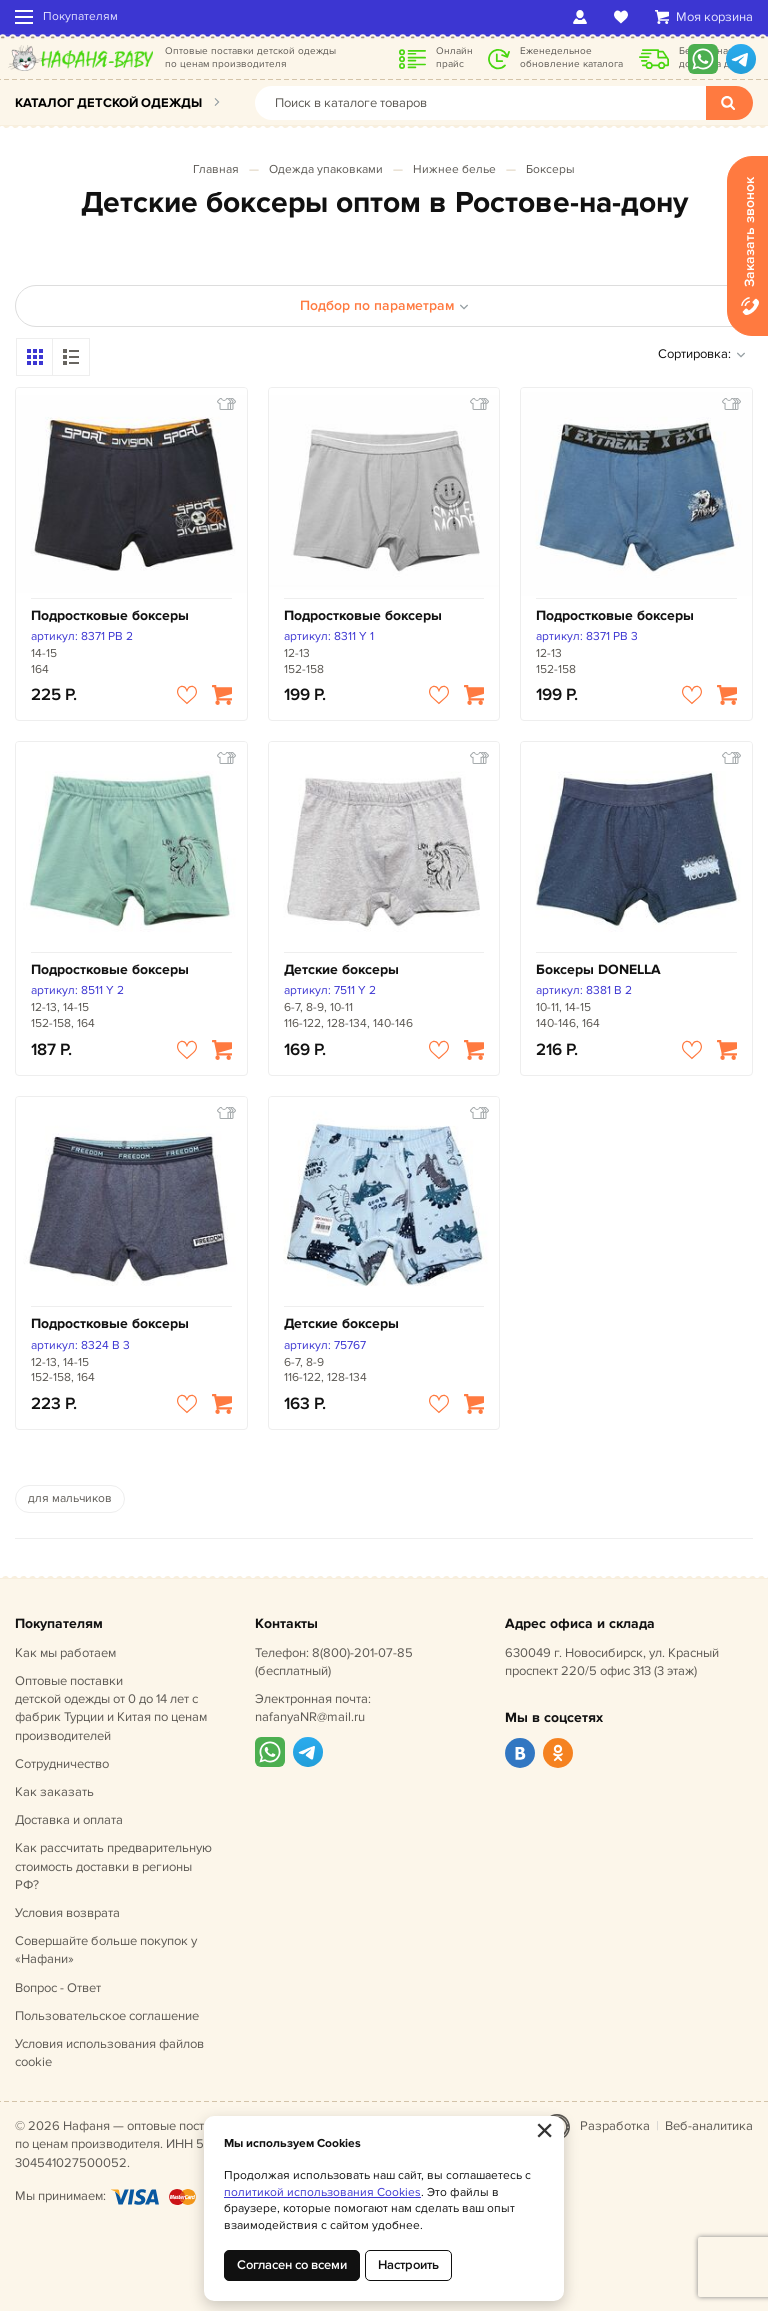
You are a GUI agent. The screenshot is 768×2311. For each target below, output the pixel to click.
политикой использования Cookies (322, 2192)
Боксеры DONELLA (598, 969)
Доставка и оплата (69, 1820)
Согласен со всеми (292, 2265)
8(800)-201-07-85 (362, 1653)
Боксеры (550, 169)
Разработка (615, 2126)
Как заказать (54, 1792)
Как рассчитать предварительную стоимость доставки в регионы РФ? (113, 1866)
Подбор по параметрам (384, 305)
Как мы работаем (65, 1653)
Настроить (408, 2265)
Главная (216, 169)
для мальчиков (70, 1498)
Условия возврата (67, 1913)
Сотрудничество (62, 1764)
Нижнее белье (454, 169)
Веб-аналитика (709, 2126)
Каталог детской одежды (108, 103)
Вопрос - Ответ (58, 1988)
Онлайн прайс (454, 57)
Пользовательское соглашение (107, 2016)
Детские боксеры (341, 969)
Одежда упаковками (326, 169)
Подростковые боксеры (110, 615)
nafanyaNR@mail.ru (310, 1717)
